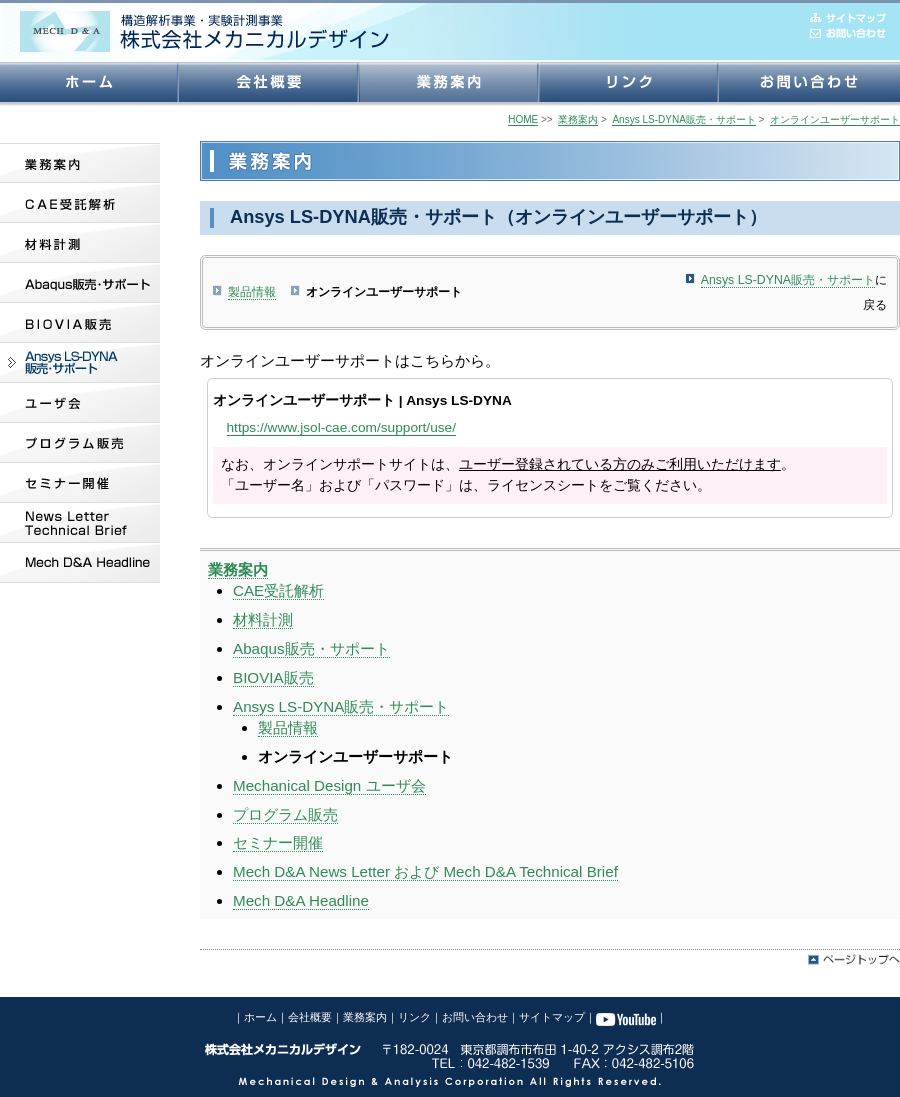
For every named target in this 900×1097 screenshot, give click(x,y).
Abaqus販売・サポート (311, 648)
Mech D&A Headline (301, 900)
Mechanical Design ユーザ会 (329, 785)
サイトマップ (552, 1017)
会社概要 (310, 1017)
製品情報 (252, 292)
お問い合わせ (475, 1017)
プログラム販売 (285, 814)
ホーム (260, 1017)
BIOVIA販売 (273, 677)
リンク (414, 1017)
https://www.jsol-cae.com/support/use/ (341, 427)
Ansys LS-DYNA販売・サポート (788, 280)
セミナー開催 (278, 842)
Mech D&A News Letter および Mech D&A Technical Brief (425, 871)
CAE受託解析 (278, 590)
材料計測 (263, 619)
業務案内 (365, 1017)
